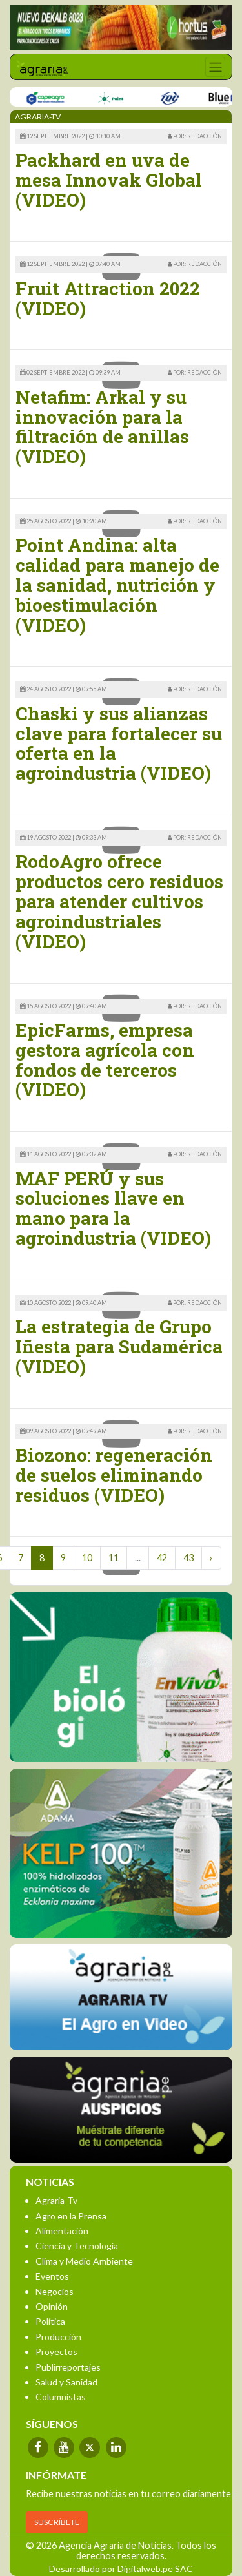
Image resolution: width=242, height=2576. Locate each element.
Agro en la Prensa (70, 2215)
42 (162, 1557)
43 (188, 1557)
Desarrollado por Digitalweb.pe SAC (121, 2568)
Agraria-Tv (56, 2200)
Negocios (54, 2291)
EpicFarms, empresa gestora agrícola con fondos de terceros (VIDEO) (104, 1059)
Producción (58, 2336)
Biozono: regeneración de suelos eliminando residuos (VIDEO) (113, 1475)
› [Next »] (211, 1557)
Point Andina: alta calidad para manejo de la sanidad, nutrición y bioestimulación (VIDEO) (117, 584)
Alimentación (61, 2230)
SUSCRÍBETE (56, 2522)
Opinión (51, 2306)
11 (113, 1557)
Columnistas (60, 2396)
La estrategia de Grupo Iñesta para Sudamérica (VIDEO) (119, 1346)
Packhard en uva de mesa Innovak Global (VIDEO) (108, 180)
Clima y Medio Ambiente (84, 2261)
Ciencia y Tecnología (76, 2245)
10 (87, 1557)
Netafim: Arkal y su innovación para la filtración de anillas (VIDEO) (102, 426)
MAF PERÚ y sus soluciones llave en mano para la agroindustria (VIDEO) (113, 1208)
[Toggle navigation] (215, 67)
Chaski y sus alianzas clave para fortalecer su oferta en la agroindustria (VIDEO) (118, 743)
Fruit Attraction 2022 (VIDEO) (107, 298)
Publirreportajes (68, 2367)
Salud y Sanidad (66, 2381)
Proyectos (56, 2351)
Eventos (52, 2275)
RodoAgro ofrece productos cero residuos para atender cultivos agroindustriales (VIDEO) (119, 901)
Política (50, 2321)
